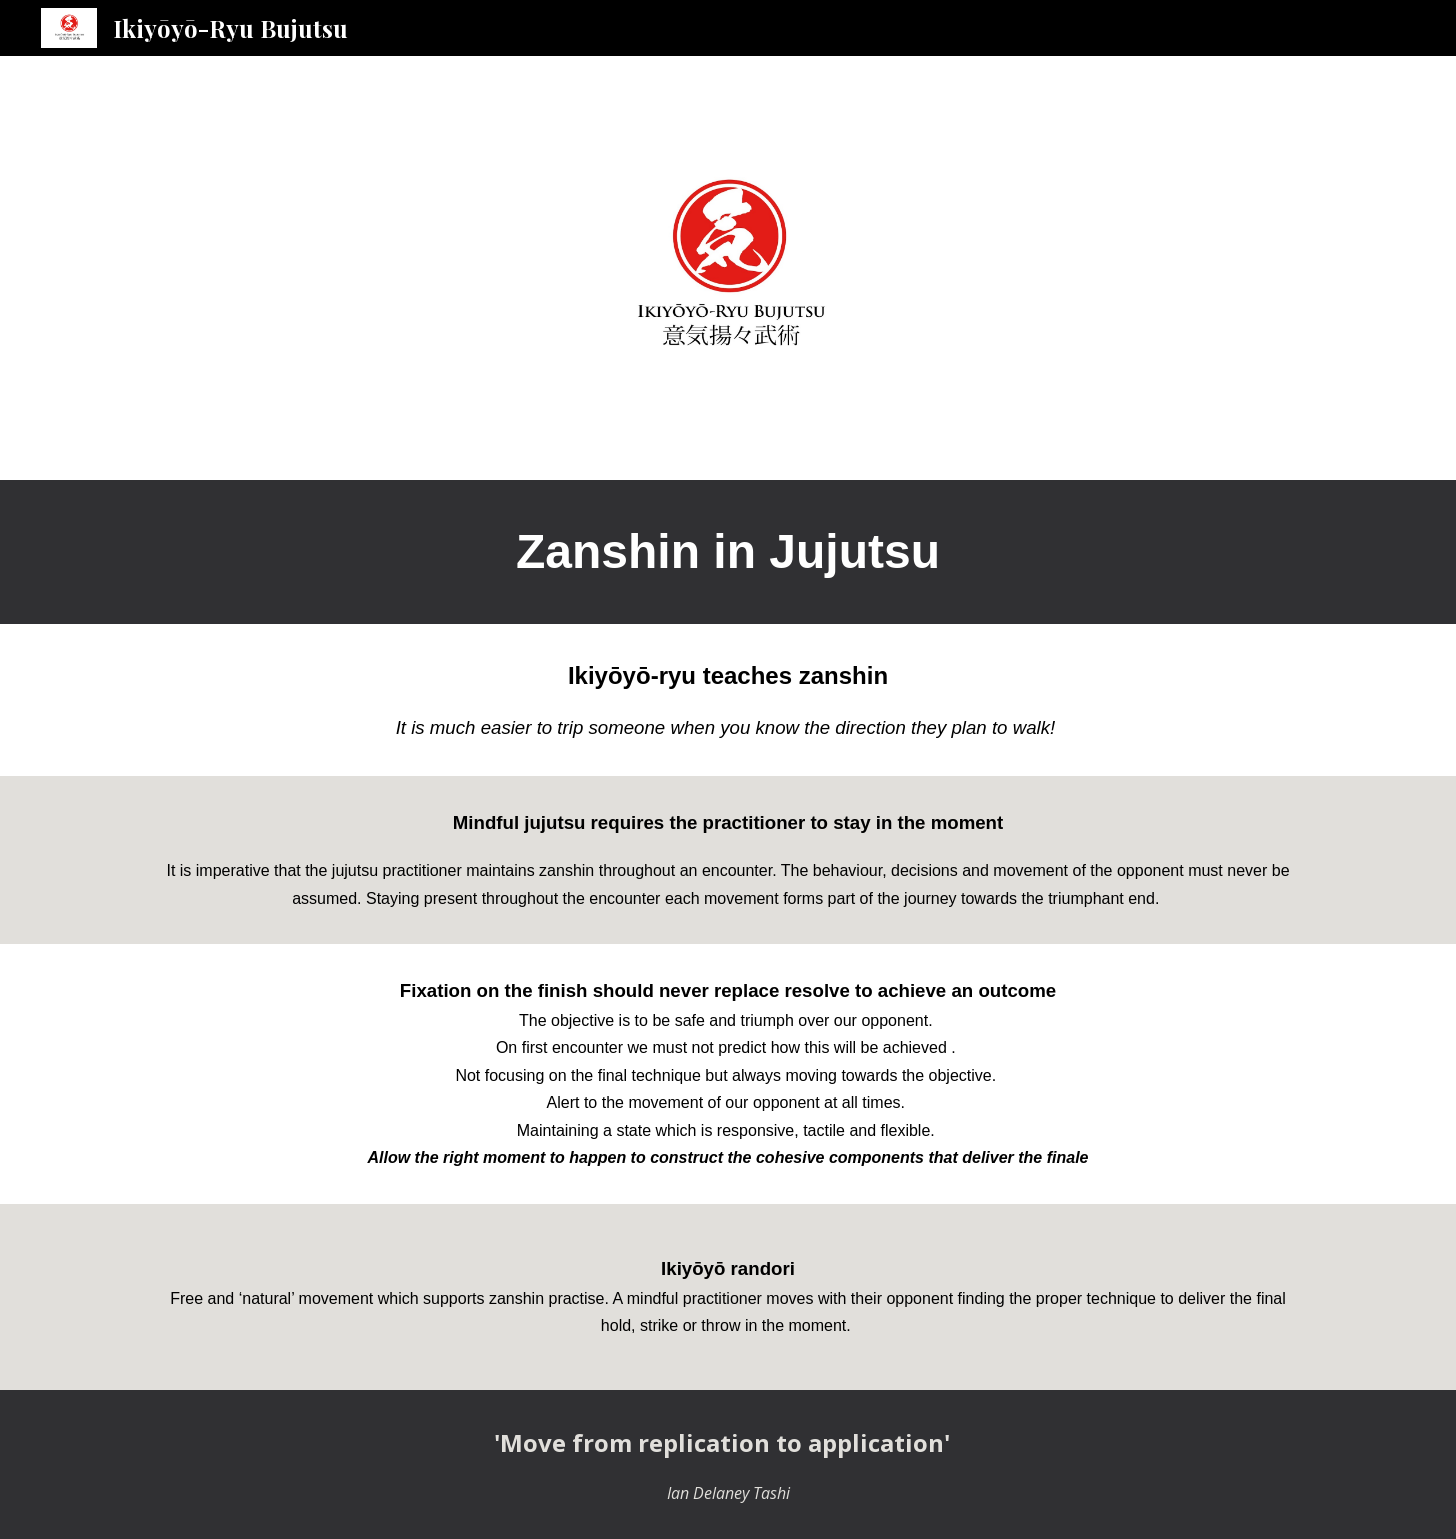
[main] (728, 551)
